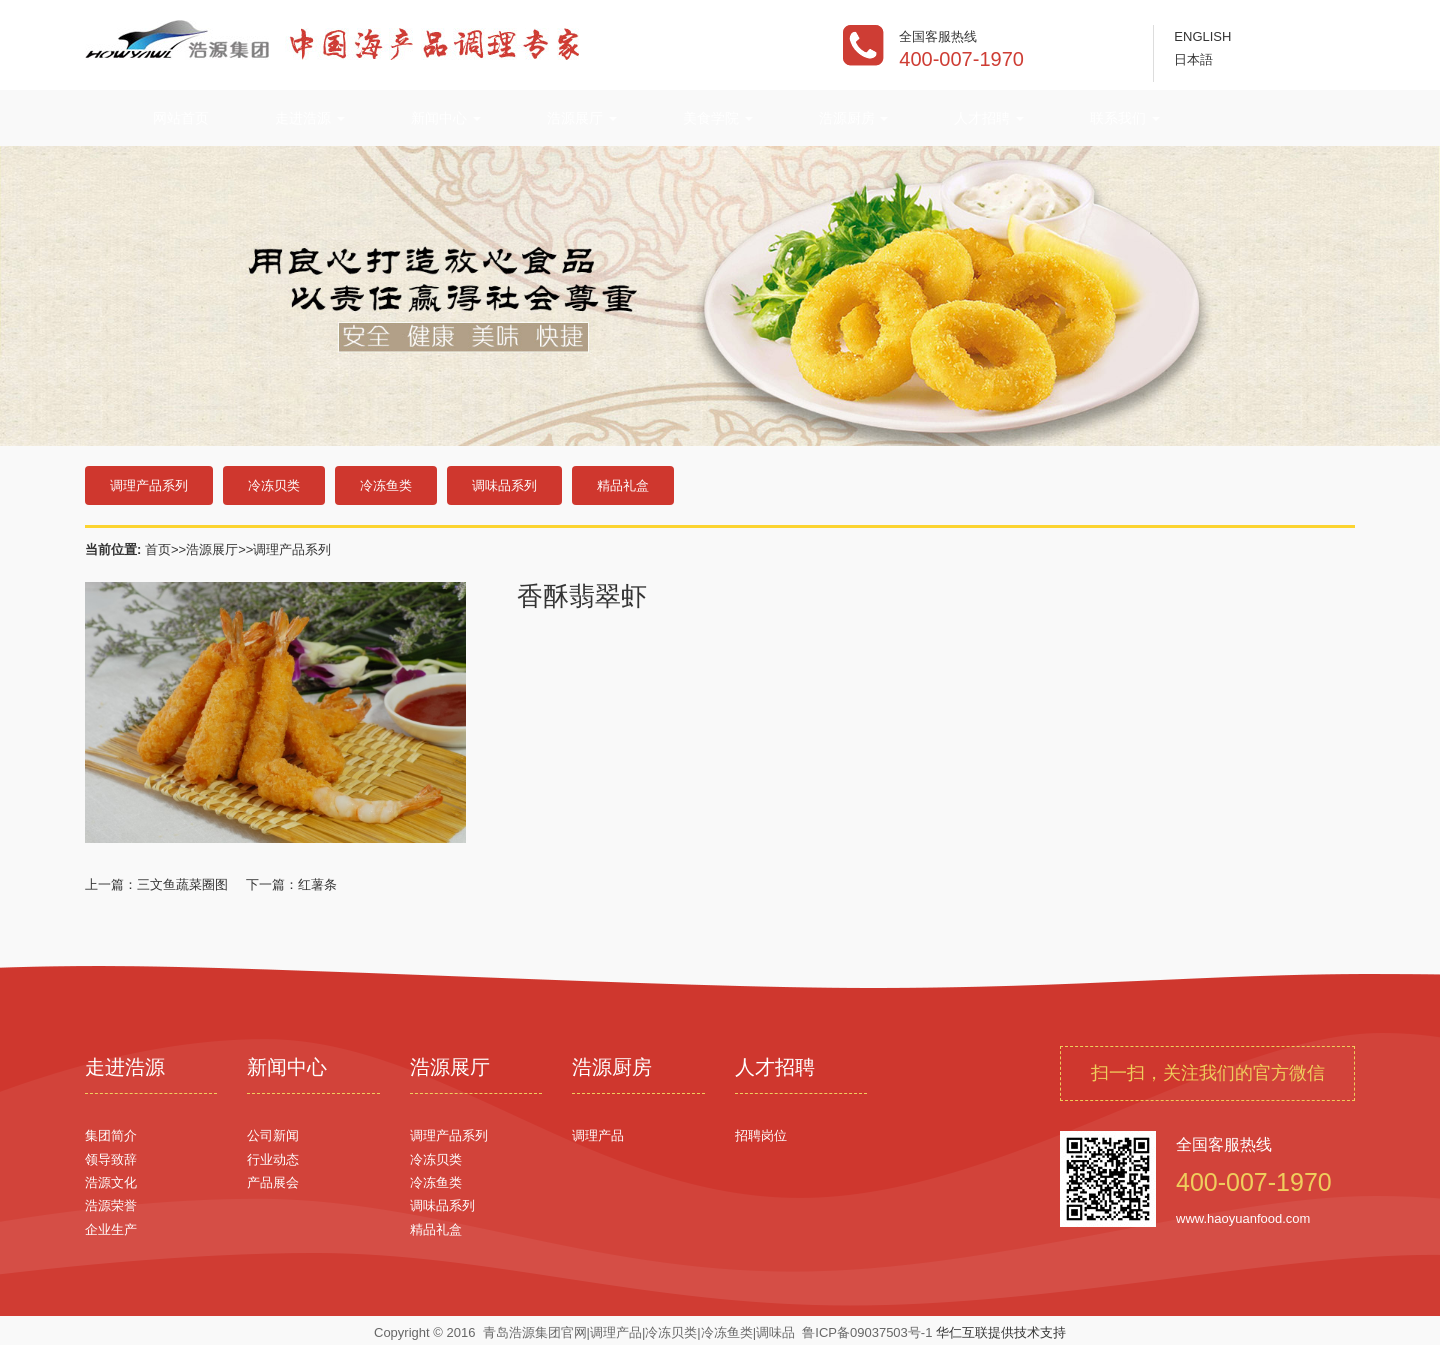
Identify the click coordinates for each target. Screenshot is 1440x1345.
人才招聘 (989, 118)
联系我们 (1125, 118)
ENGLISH (1202, 36)
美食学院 (718, 118)
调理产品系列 (149, 485)
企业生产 (111, 1229)
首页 (158, 549)
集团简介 (111, 1135)
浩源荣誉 (111, 1205)
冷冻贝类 (274, 485)
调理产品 (598, 1135)
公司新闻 (273, 1135)
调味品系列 (504, 485)
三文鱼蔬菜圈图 (182, 884)
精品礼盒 (623, 485)
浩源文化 (111, 1182)
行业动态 (273, 1159)
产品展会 (273, 1182)
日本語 (1193, 59)
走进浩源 (310, 118)
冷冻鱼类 (386, 485)
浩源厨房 (854, 118)
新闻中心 (446, 118)
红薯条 (317, 884)
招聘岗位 (761, 1135)
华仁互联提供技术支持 (1001, 1332)
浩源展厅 (582, 118)
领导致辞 (111, 1159)
